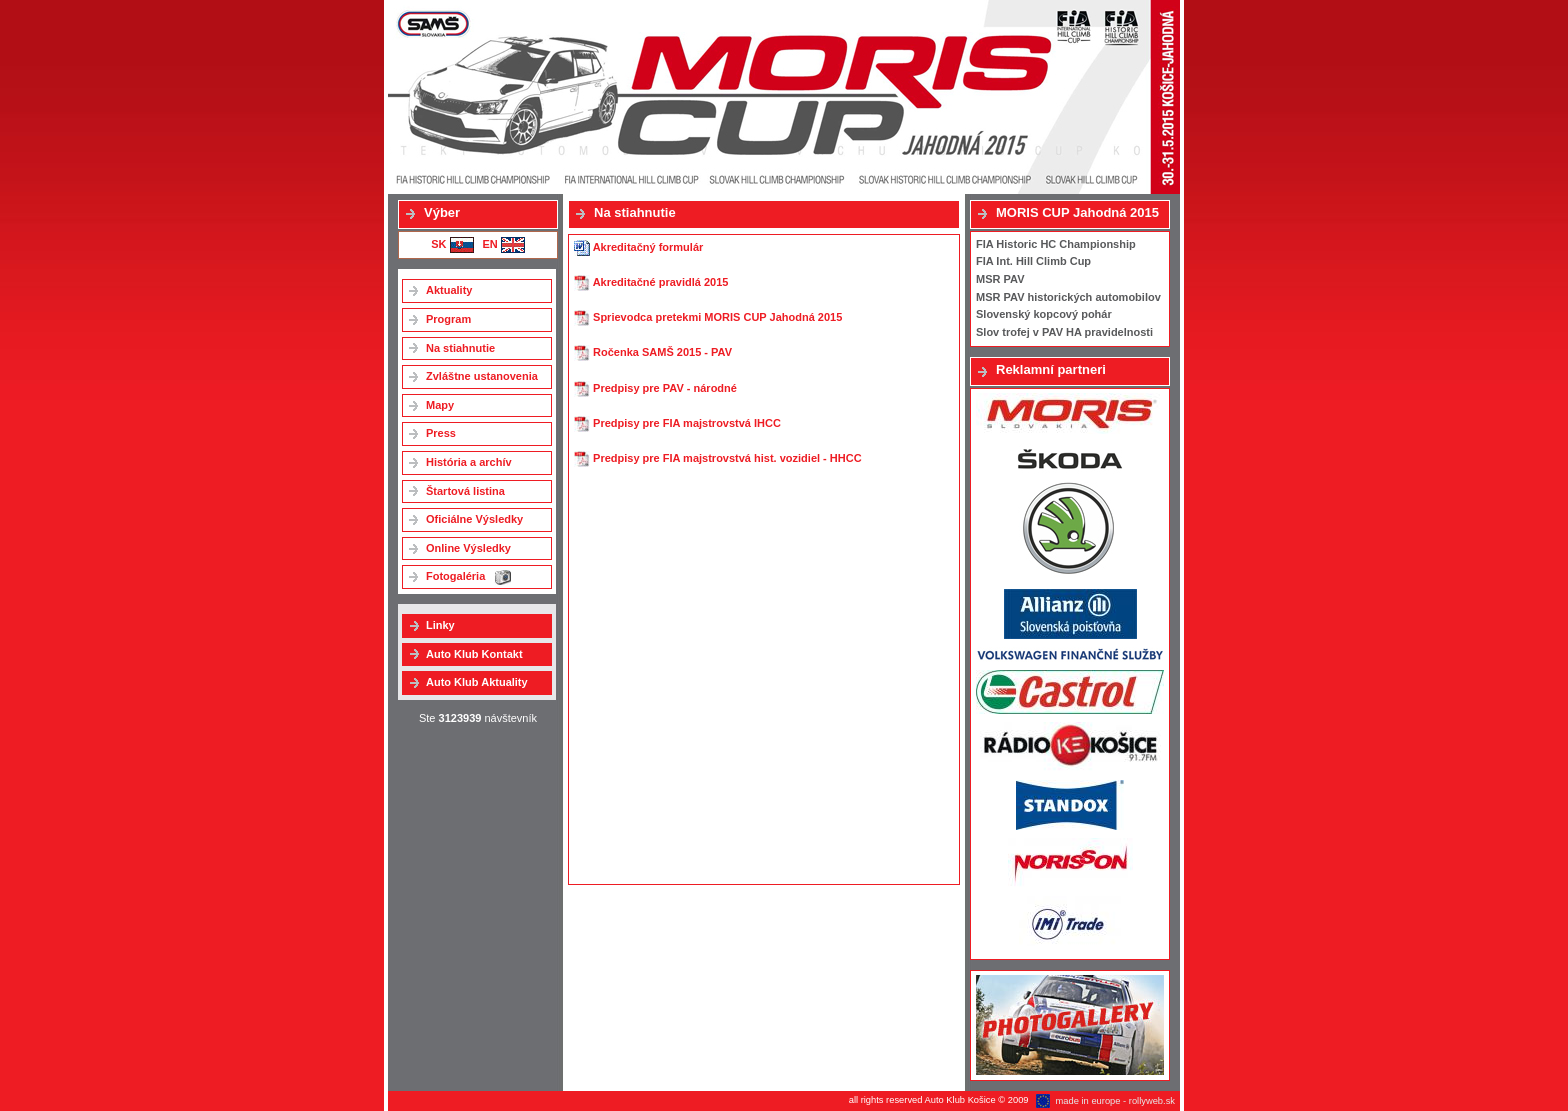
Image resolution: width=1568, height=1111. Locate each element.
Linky (440, 625)
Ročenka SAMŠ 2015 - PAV (653, 352)
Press (441, 433)
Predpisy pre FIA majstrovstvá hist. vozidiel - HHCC (718, 458)
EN (503, 244)
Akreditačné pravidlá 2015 (651, 282)
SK (452, 244)
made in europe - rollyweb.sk (1115, 1101)
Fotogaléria (468, 577)
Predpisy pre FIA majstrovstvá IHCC (677, 423)
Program (448, 319)
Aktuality (449, 290)
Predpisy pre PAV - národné (655, 388)
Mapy (440, 405)
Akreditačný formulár (638, 247)
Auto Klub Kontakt (474, 654)
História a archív (469, 462)
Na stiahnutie (460, 348)
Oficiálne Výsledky (474, 519)
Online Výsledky (468, 548)
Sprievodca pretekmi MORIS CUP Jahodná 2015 (708, 317)
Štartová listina (465, 491)
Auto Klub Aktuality (477, 682)
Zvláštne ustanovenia (482, 376)
